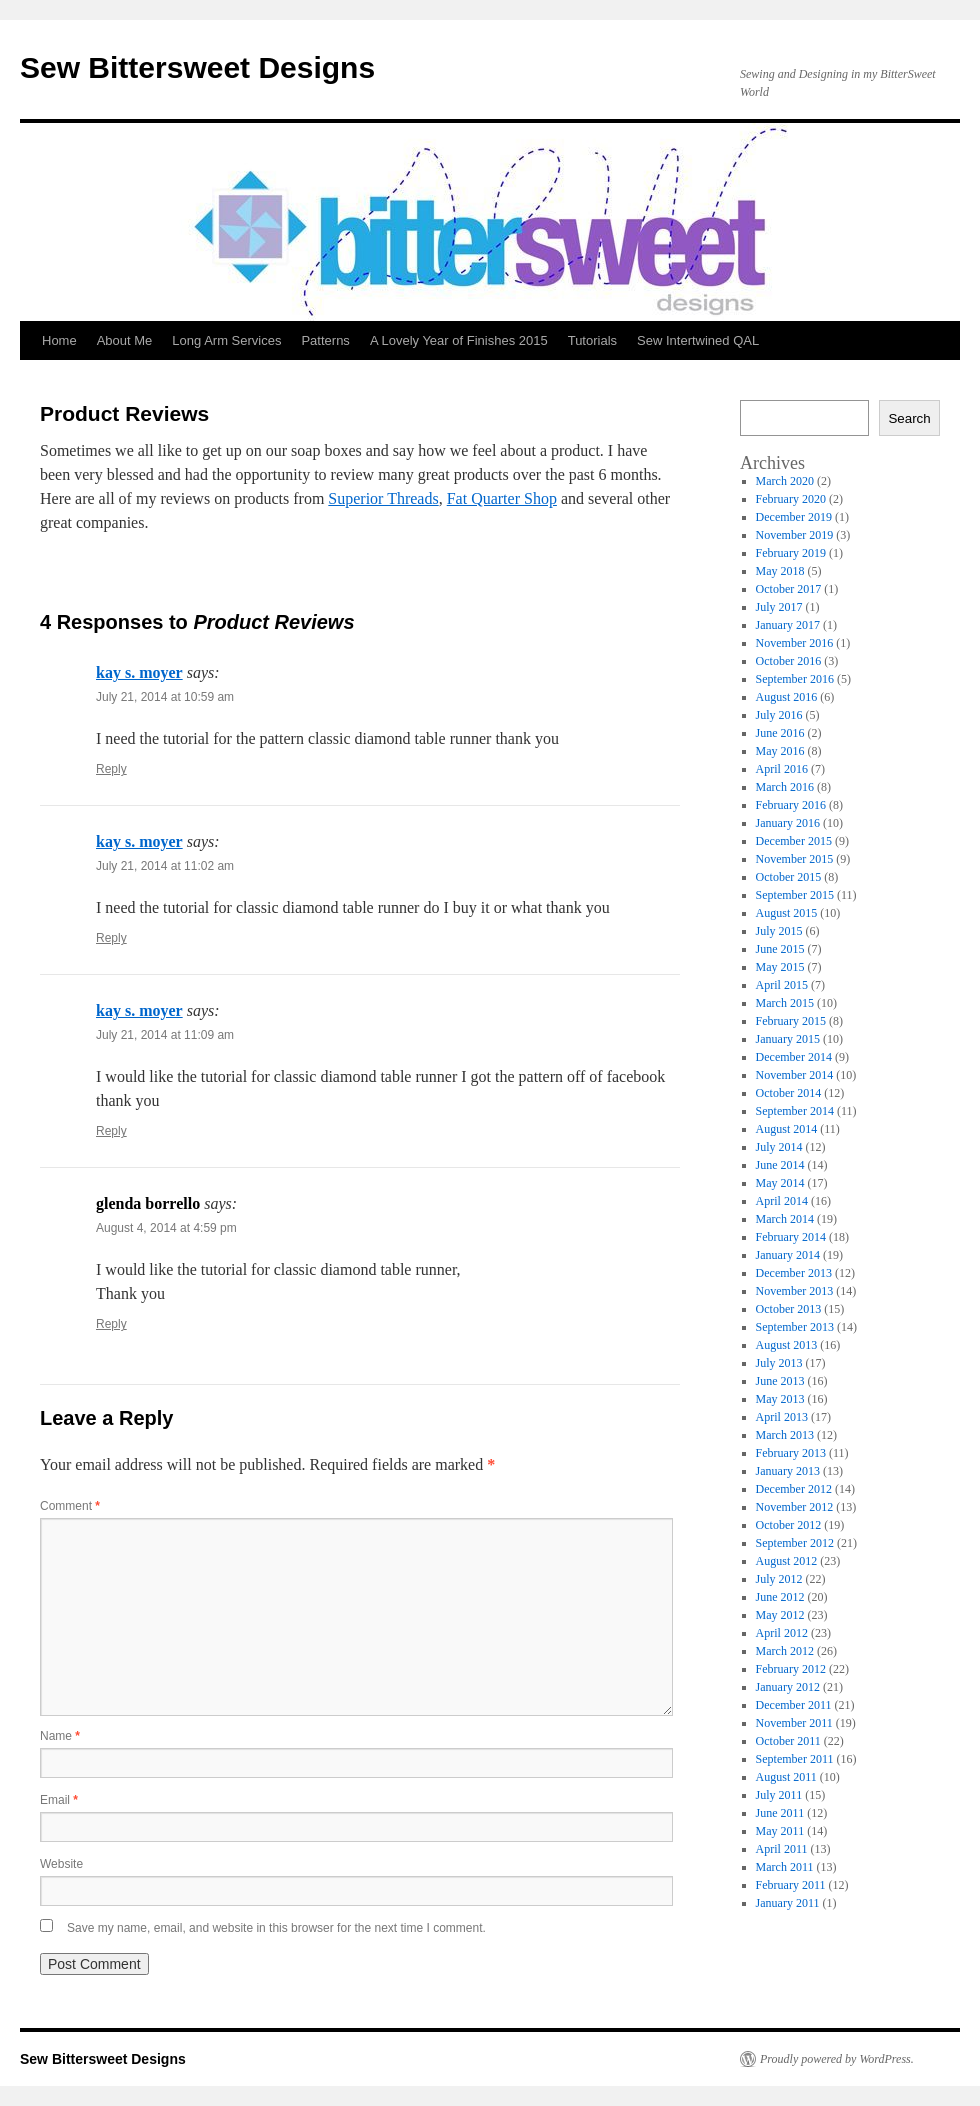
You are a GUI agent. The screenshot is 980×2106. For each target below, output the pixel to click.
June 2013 (780, 1381)
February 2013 (791, 1453)
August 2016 (787, 697)
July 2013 (779, 1363)
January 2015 (788, 1039)
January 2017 (788, 625)
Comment (70, 1506)
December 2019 (794, 517)
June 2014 (780, 1165)
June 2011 (780, 1813)
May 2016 (780, 751)
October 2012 (789, 1525)
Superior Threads (383, 498)
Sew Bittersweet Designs (197, 67)
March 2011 (785, 1867)
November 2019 (795, 535)
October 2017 (789, 589)
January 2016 (788, 823)
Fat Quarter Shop (502, 498)
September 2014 (795, 1111)
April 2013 (782, 1417)
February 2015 (791, 1021)
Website (61, 1864)
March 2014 (785, 1219)
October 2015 (789, 877)
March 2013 (785, 1435)
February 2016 (791, 805)
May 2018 (780, 571)
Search (909, 418)
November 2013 (795, 1291)
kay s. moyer (139, 672)
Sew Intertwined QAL (698, 340)
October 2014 (789, 1093)
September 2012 (795, 1543)
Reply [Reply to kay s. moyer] (111, 769)
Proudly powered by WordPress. (837, 2059)
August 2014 (787, 1129)
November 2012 (795, 1507)
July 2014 (779, 1147)
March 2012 (785, 1651)
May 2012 (780, 1615)
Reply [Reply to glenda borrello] (111, 1324)
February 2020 (791, 499)
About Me (125, 340)
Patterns (325, 340)
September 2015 (795, 895)
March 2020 (785, 481)
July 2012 (779, 1579)
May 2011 (780, 1831)
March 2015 (785, 1003)
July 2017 (779, 607)
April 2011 (782, 1849)
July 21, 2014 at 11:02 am (165, 866)
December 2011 (794, 1705)
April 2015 (782, 985)
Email (59, 1800)
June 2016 (780, 733)
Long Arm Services (226, 340)
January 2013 (788, 1471)
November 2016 (795, 643)
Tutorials (592, 340)
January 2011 (788, 1903)
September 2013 (795, 1327)
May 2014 (780, 1183)
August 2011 (786, 1777)
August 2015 (787, 913)
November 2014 (795, 1075)
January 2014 (788, 1255)
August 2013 (787, 1345)
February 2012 (791, 1669)
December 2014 (794, 1057)
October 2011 (788, 1741)
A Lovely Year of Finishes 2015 (459, 340)
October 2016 (789, 661)
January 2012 (788, 1687)
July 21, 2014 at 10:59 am (165, 697)
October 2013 (789, 1309)
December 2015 (794, 841)
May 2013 (780, 1399)
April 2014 (782, 1201)
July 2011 (779, 1795)
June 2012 (780, 1597)
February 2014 (791, 1237)
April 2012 (782, 1633)
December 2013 (794, 1273)
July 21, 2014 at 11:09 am (165, 1035)
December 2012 (794, 1489)
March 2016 (785, 787)
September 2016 (795, 679)
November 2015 (795, 859)
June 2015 (780, 949)
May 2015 (780, 967)
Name (60, 1736)
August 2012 (787, 1561)
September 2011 (795, 1759)
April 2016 (782, 769)
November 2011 (794, 1723)
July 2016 (779, 715)
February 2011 (791, 1885)
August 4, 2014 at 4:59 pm (166, 1228)
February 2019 (791, 553)
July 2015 (779, 931)
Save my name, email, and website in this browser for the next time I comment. (276, 1928)
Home (59, 340)
